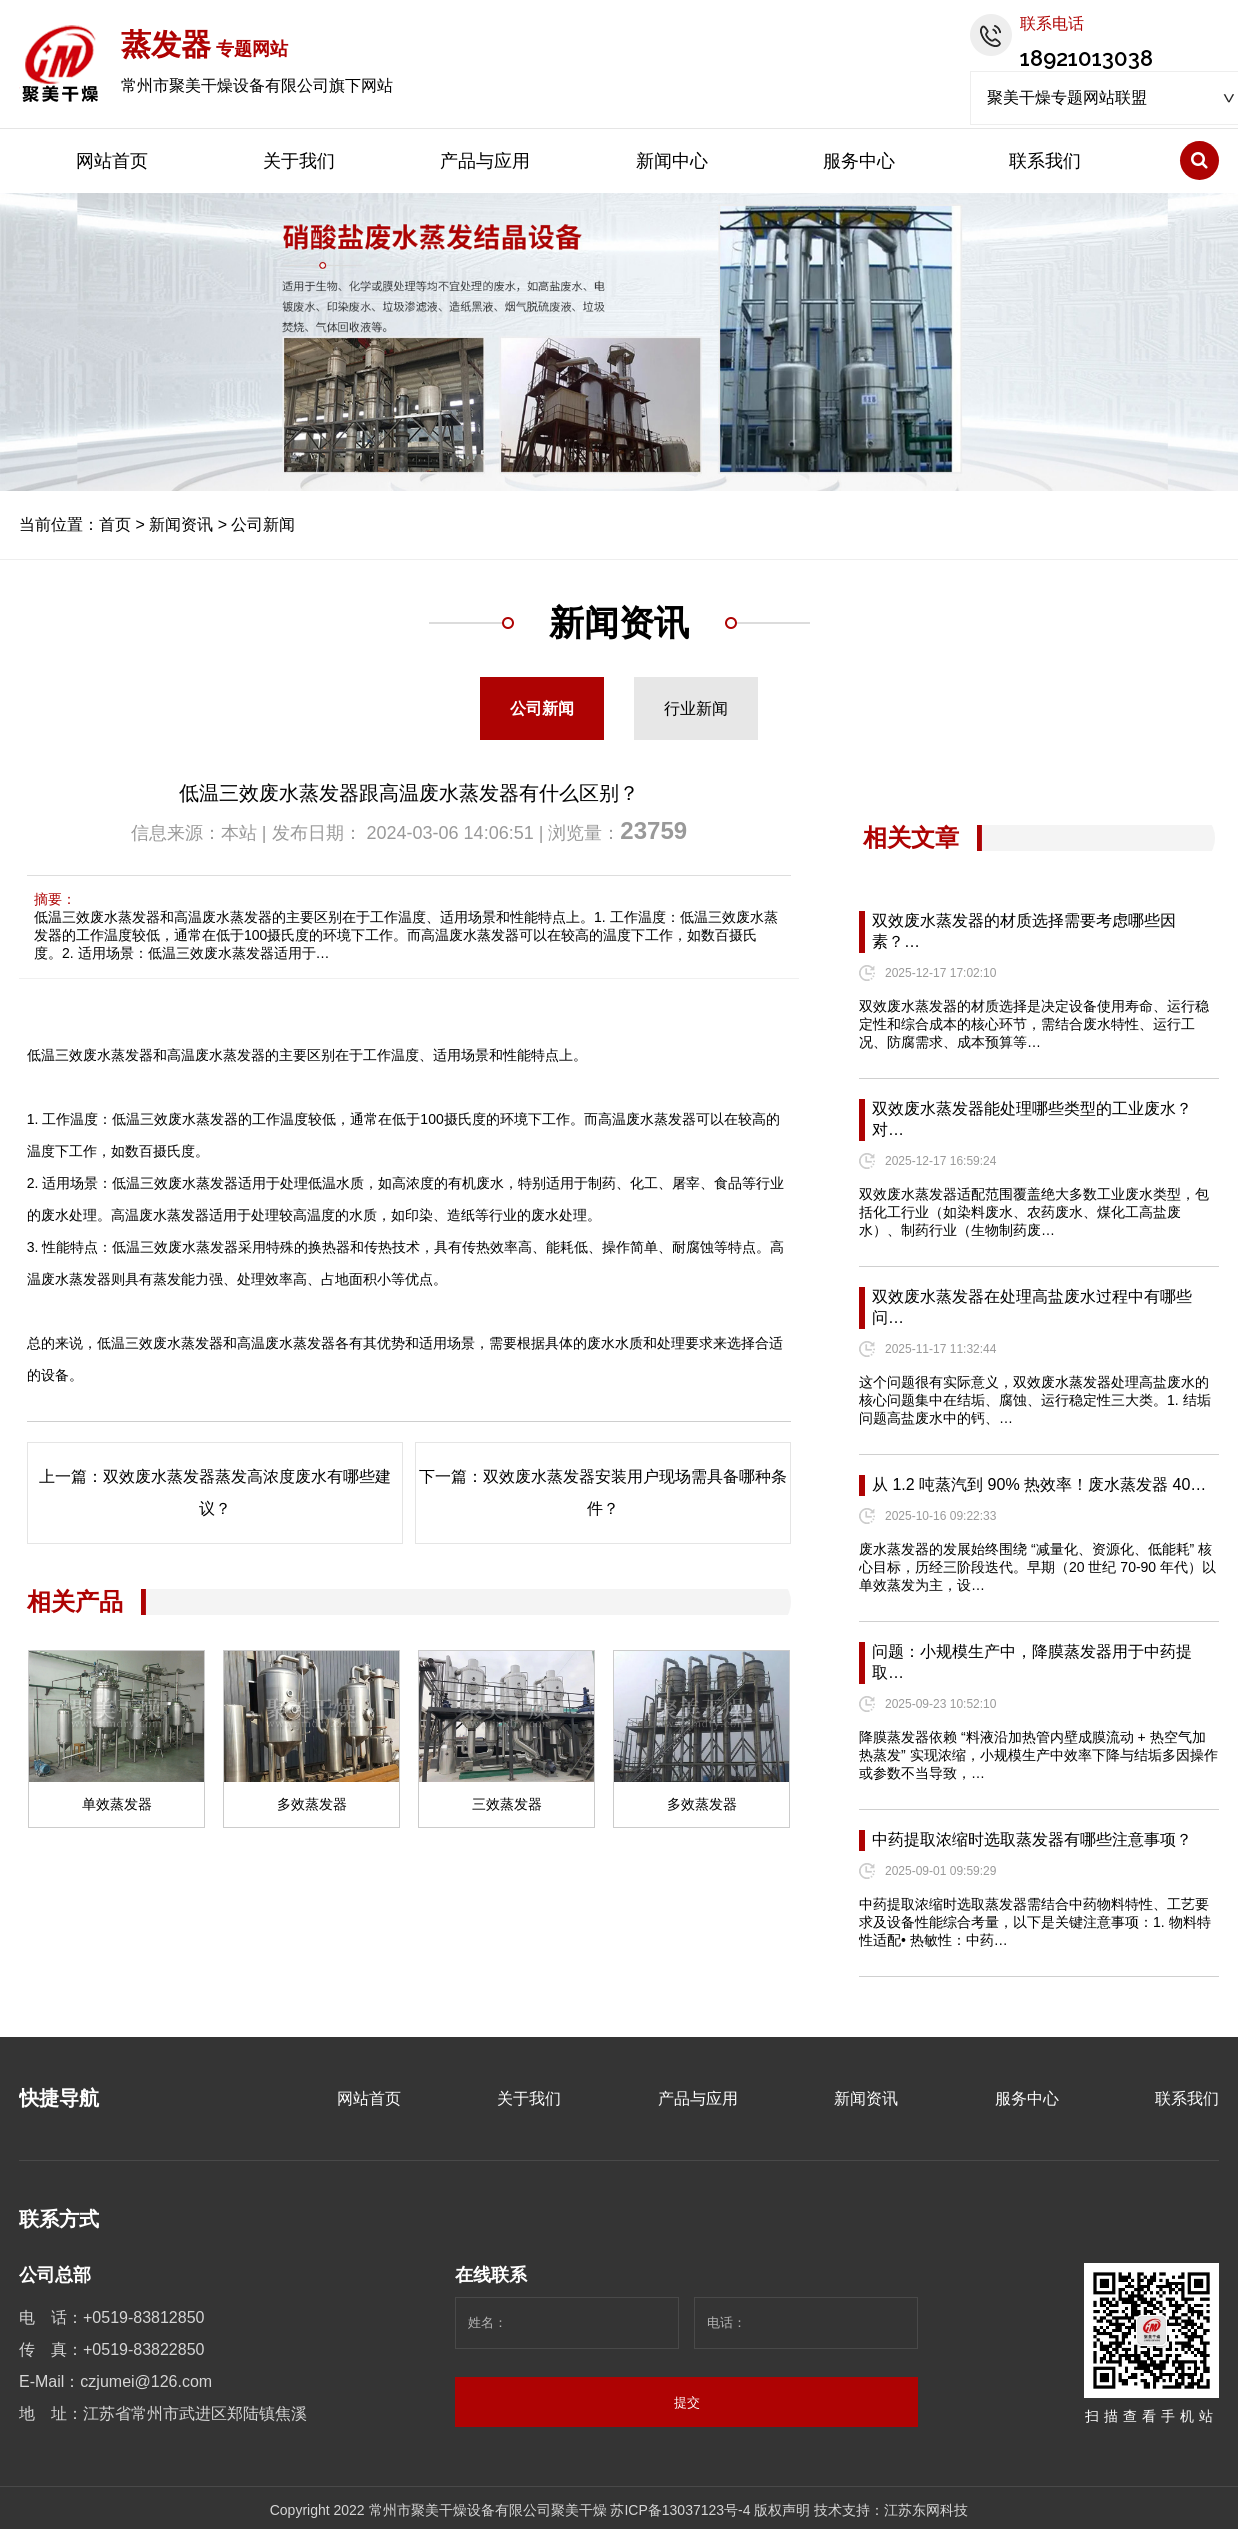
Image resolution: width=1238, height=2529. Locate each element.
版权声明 (782, 2510)
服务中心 (859, 161)
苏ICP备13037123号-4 (680, 2510)
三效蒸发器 (507, 1804)
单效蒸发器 (117, 1804)
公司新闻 (263, 524)
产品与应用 (485, 161)
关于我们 (299, 161)
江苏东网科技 (926, 2510)
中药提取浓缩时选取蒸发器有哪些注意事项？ (1032, 1839)
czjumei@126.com (146, 2381)
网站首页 (112, 161)
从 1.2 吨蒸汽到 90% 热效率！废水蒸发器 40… (1039, 1484)
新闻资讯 (181, 524)
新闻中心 (672, 161)
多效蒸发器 (312, 1804)
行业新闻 (696, 708)
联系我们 (1045, 161)
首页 (115, 524)
